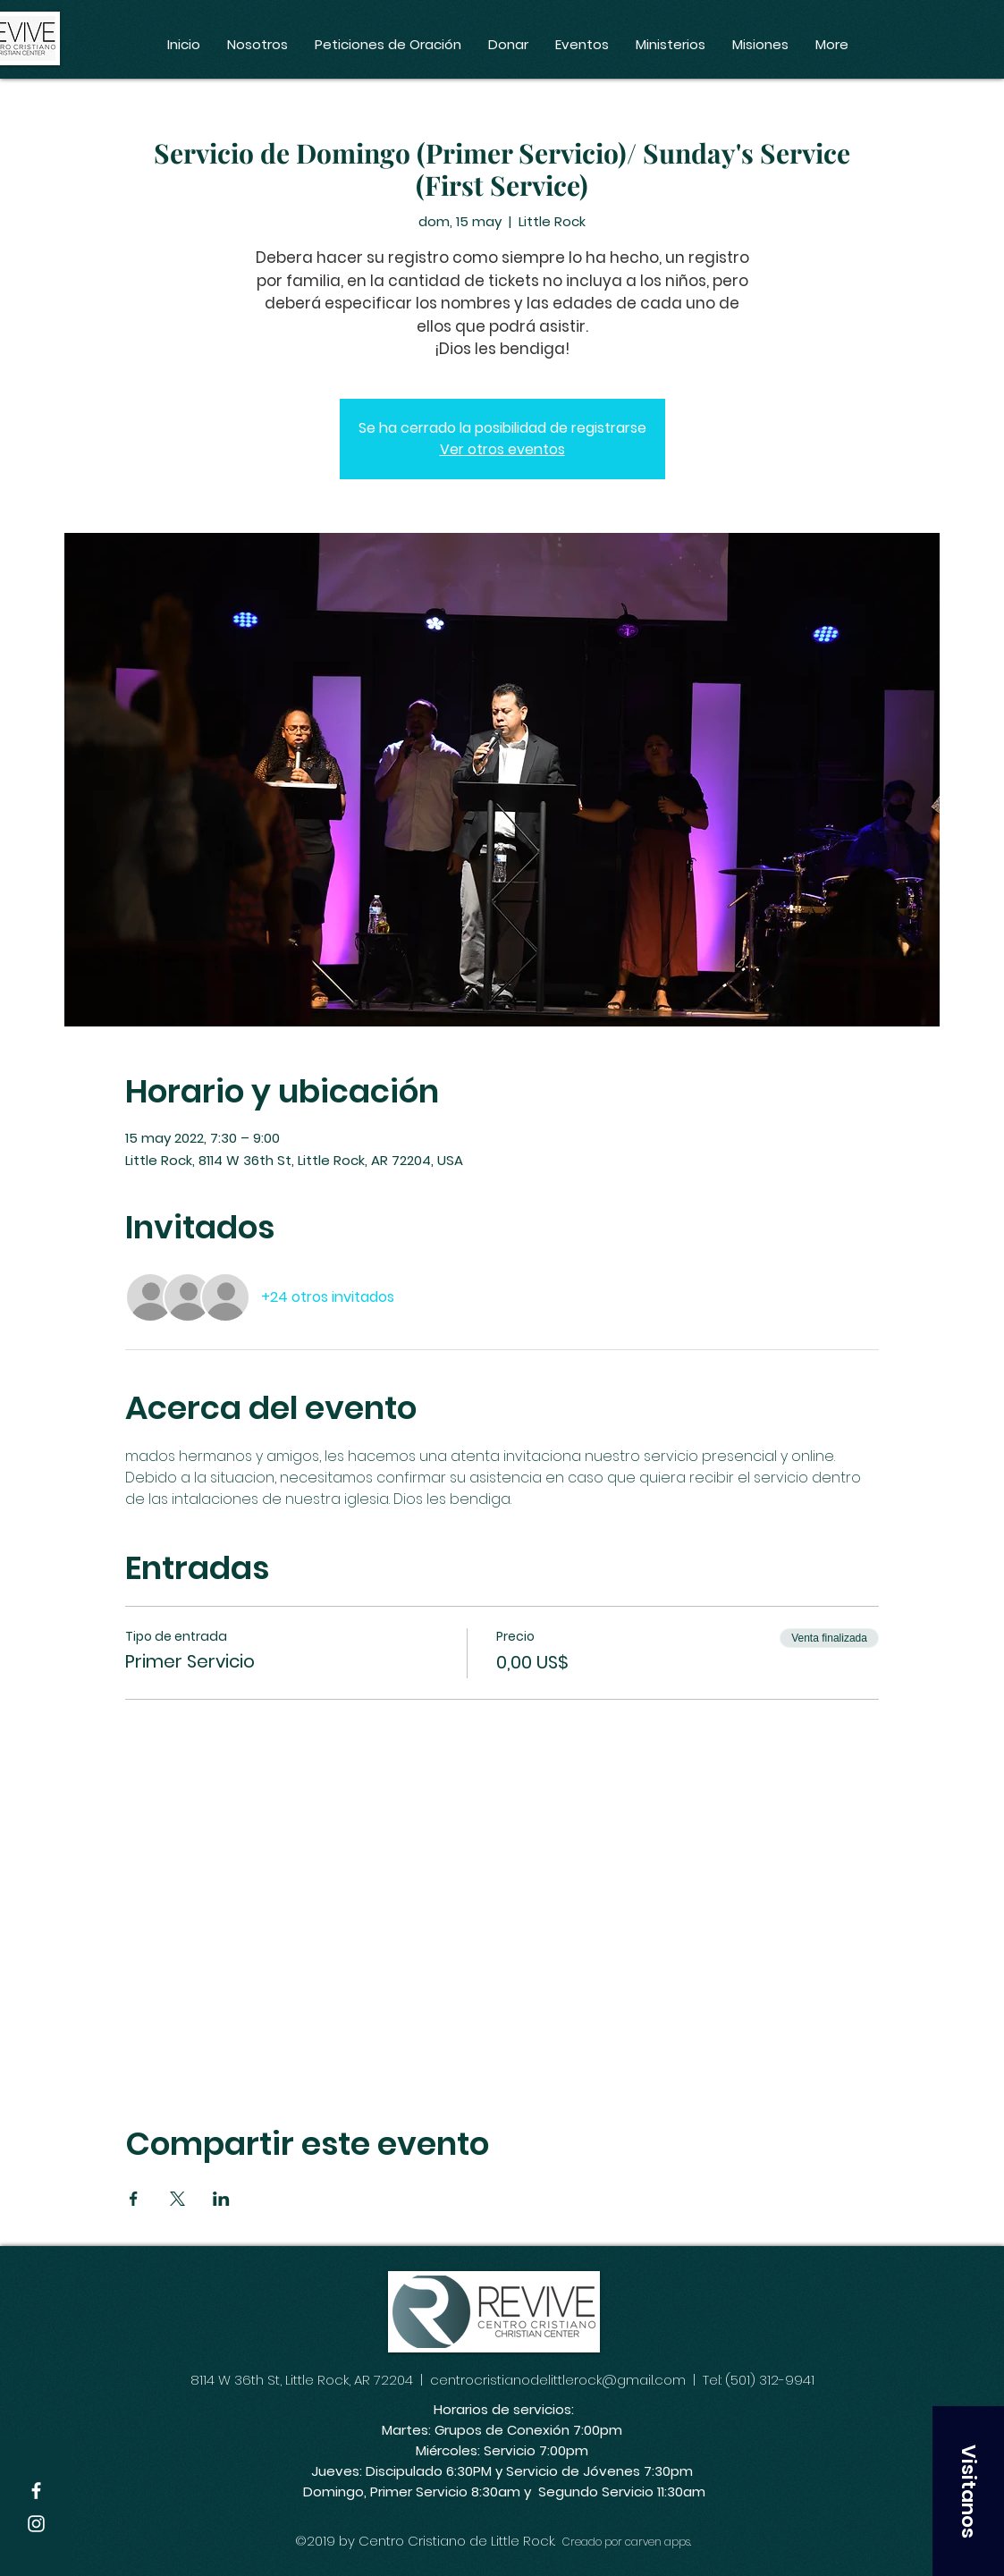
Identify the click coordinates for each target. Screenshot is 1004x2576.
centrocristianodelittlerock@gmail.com (558, 2379)
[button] (968, 2491)
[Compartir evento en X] (177, 2199)
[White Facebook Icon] (36, 2490)
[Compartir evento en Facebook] (133, 2199)
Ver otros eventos (502, 449)
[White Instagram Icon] (36, 2524)
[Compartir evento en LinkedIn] (221, 2199)
